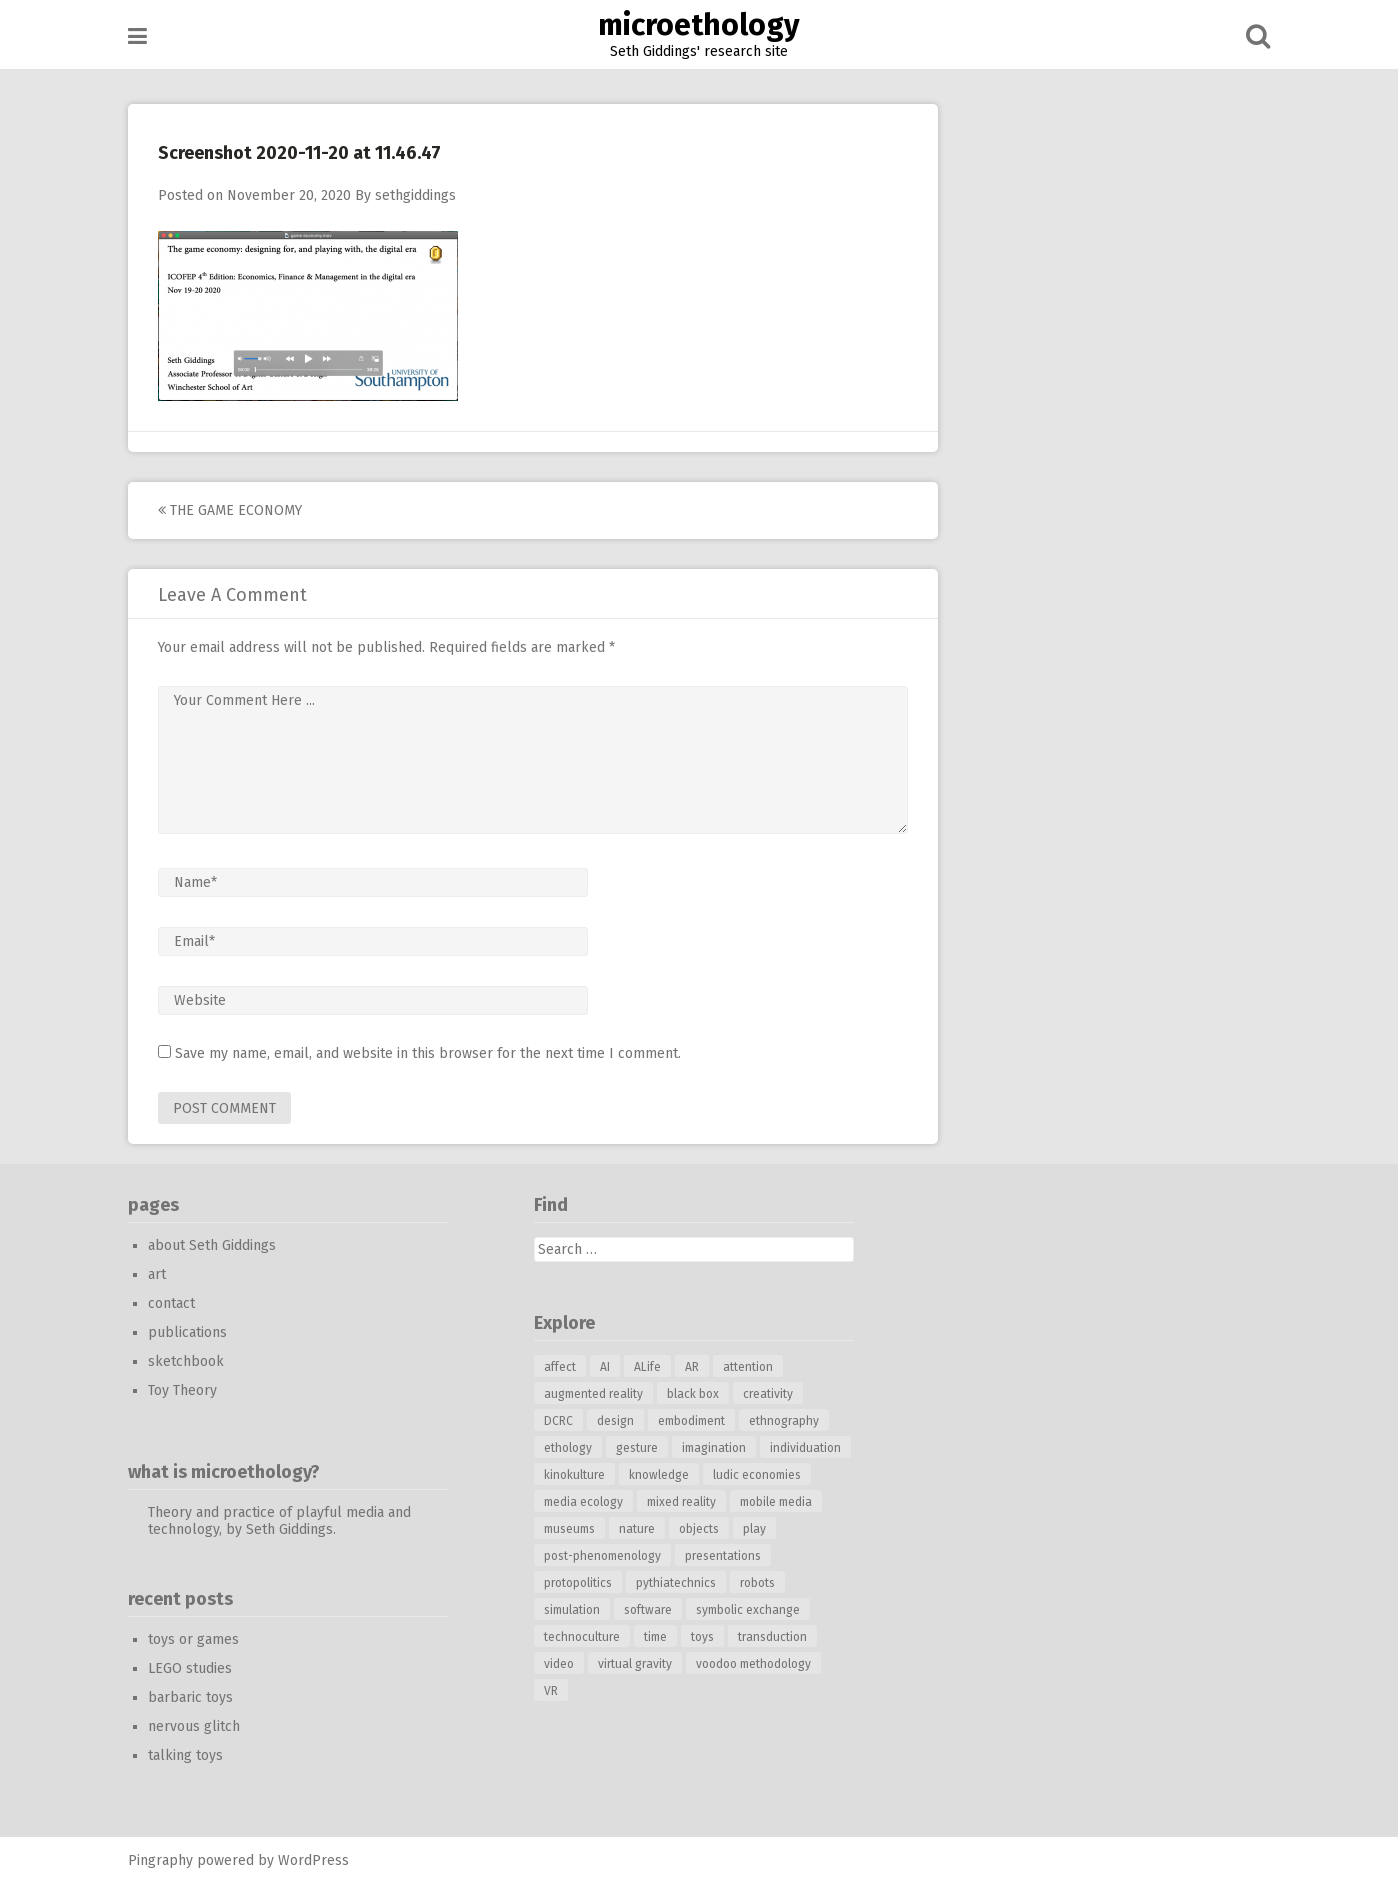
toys (702, 1637)
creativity (768, 1394)
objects (699, 1529)
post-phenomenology (602, 1556)
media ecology (583, 1502)
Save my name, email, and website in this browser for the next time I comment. (428, 1053)
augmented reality (593, 1394)
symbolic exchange (748, 1610)
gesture (637, 1448)
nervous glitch (194, 1726)
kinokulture (574, 1475)
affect (560, 1367)
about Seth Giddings (212, 1245)
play (754, 1529)
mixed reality (681, 1502)
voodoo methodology (753, 1664)
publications (187, 1332)
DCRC (558, 1421)
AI (605, 1367)
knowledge (659, 1475)
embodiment (691, 1421)
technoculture (582, 1637)
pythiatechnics (676, 1583)
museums (569, 1529)
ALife (647, 1367)
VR (551, 1691)
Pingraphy (160, 1860)
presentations (723, 1556)
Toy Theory (182, 1390)
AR (692, 1367)
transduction (772, 1637)
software (648, 1610)
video (559, 1664)
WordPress (313, 1860)
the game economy (230, 510)
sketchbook (186, 1361)
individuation (805, 1448)
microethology (699, 25)
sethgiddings (415, 195)
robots (757, 1583)
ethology (568, 1448)
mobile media (776, 1502)
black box (693, 1394)
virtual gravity (635, 1664)
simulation (572, 1610)
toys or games (193, 1639)
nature (637, 1529)
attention (748, 1367)
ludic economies (757, 1475)
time (655, 1637)
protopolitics (578, 1583)
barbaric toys (190, 1697)
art (157, 1274)
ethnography (784, 1421)
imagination (714, 1448)
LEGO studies (190, 1668)
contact (171, 1303)
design (615, 1421)
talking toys (185, 1755)
